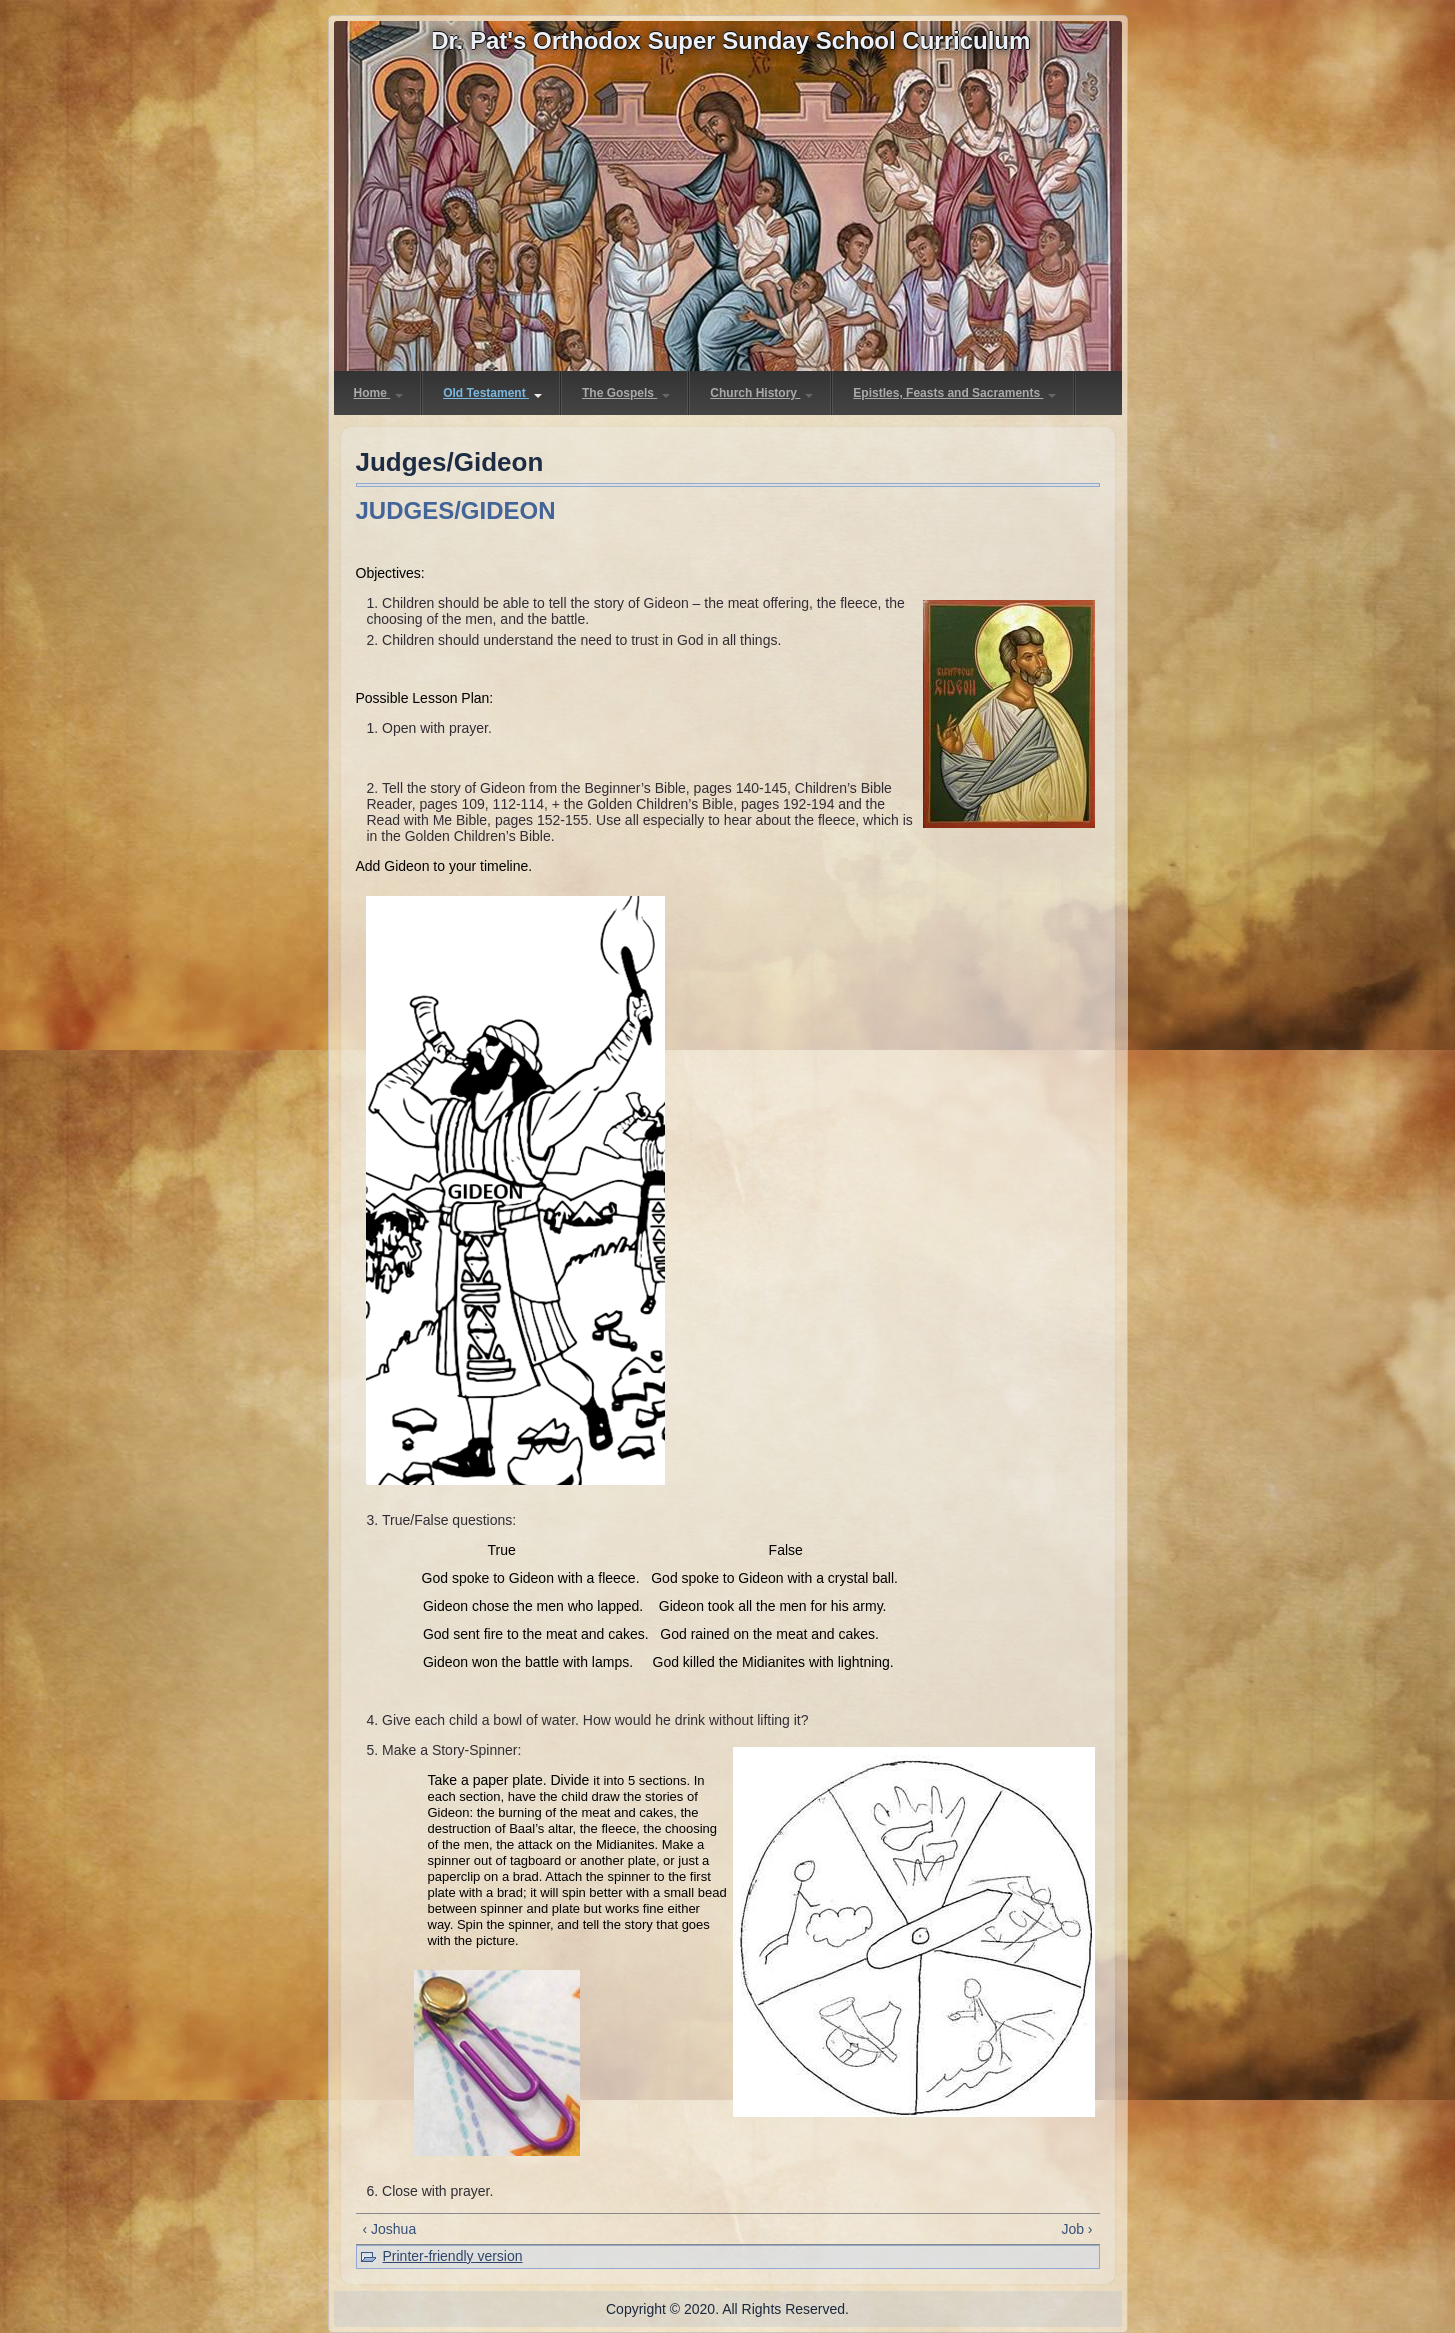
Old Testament (492, 393)
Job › (1076, 2229)
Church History (761, 393)
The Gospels (626, 393)
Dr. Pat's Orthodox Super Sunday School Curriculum (730, 40)
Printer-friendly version (453, 2256)
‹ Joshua (390, 2229)
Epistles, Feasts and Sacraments (954, 393)
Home (379, 393)
